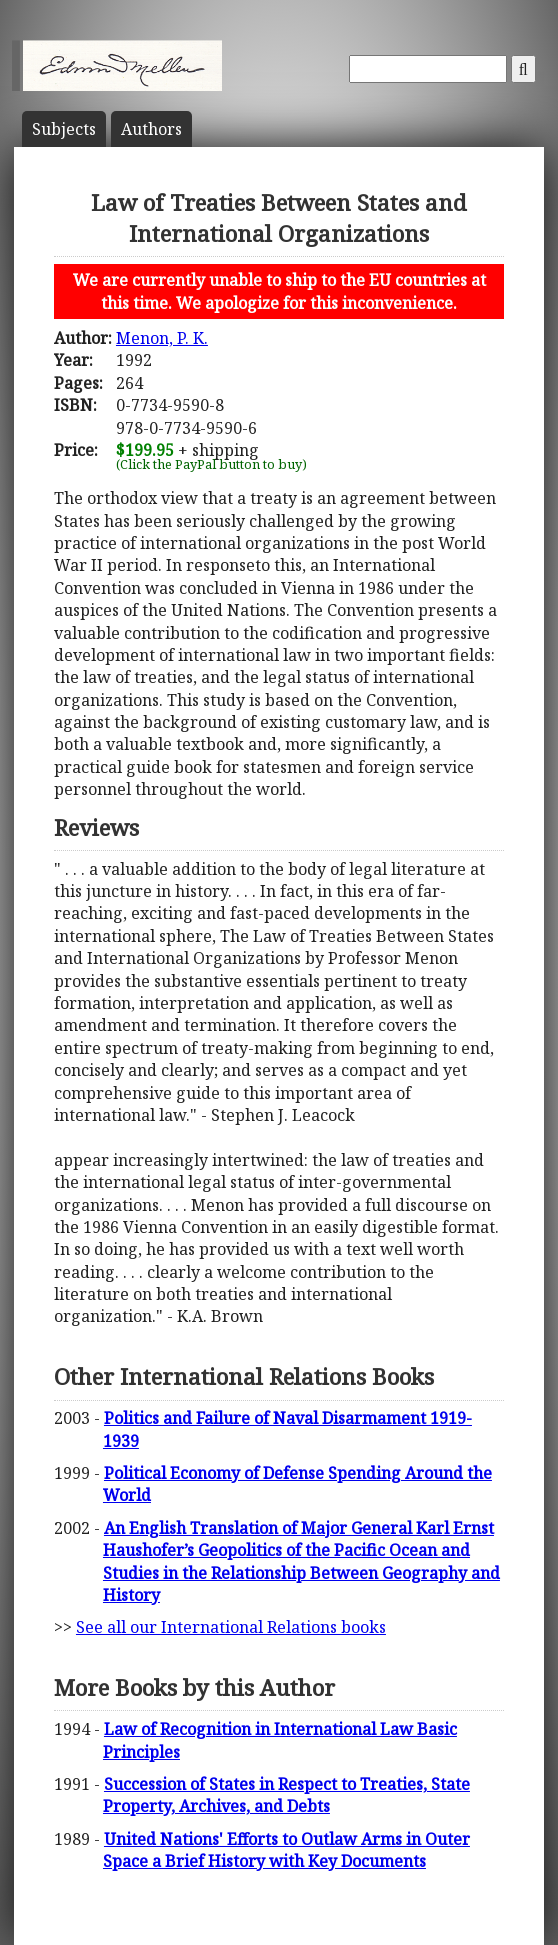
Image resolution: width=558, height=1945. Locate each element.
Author (151, 129)
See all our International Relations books (231, 1627)
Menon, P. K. (162, 338)
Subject (64, 129)
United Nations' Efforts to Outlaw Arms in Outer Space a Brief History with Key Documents (286, 1850)
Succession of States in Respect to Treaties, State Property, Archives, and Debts (286, 1795)
